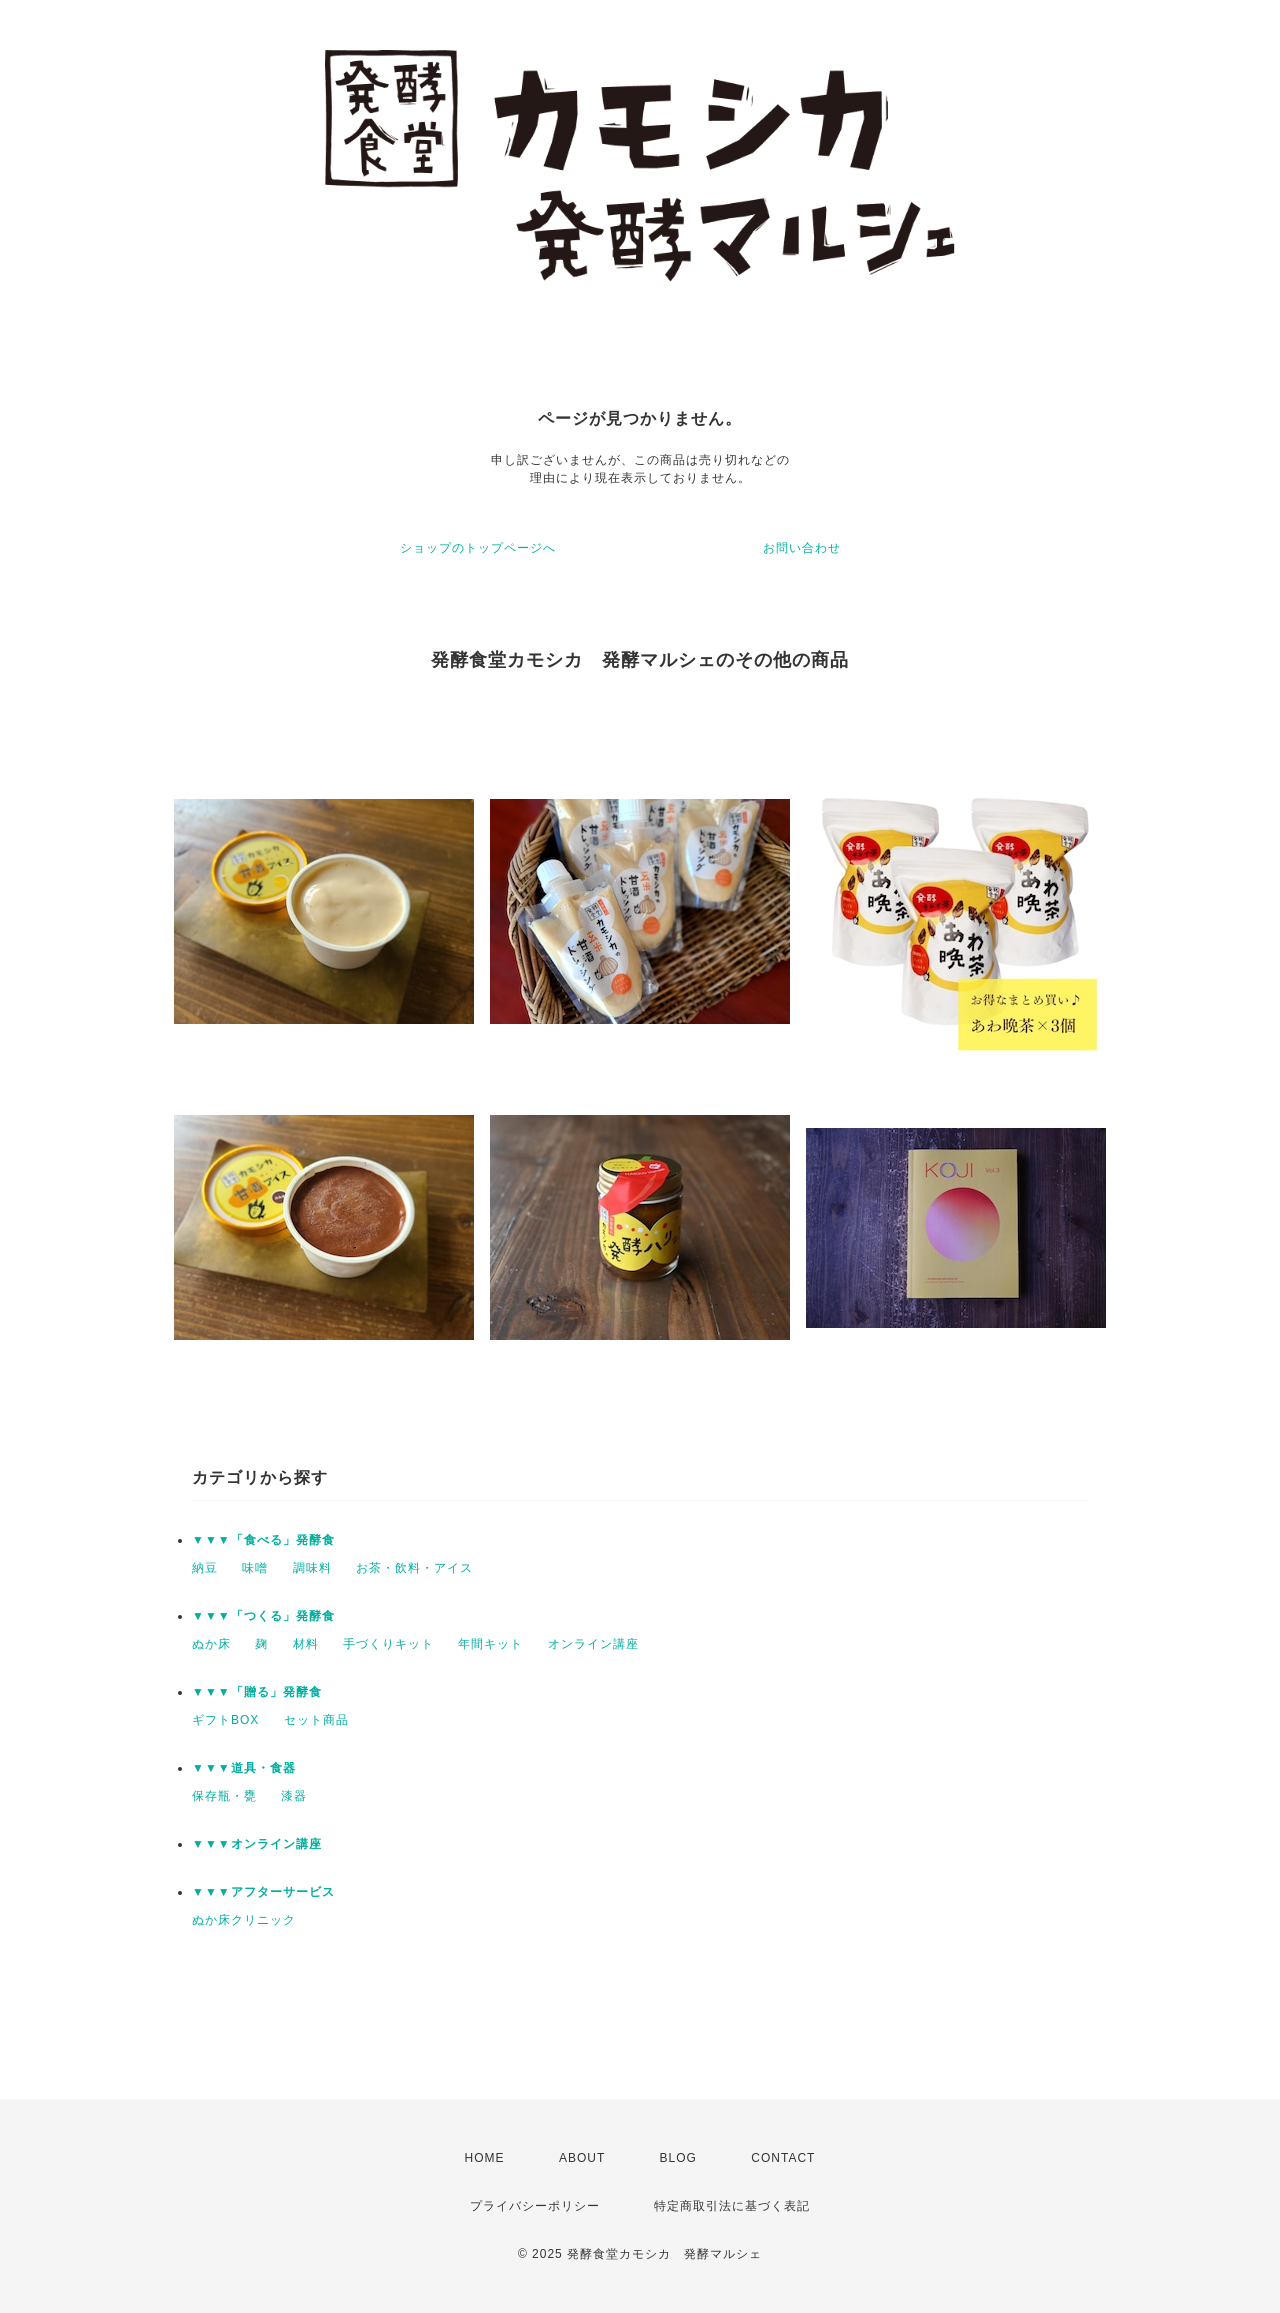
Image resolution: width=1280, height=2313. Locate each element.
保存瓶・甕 (224, 1796)
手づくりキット (388, 1644)
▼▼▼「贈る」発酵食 (257, 1692)
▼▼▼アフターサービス (263, 1892)
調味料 (312, 1568)
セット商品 (316, 1720)
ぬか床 (211, 1644)
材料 (306, 1644)
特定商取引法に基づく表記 (732, 2206)
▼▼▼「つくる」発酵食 (263, 1616)
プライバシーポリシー (535, 2206)
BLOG (678, 2158)
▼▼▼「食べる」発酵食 (263, 1540)
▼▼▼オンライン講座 (257, 1844)
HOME (485, 2158)
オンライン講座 (593, 1644)
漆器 (294, 1796)
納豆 (205, 1568)
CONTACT (783, 2158)
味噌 (255, 1568)
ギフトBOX (225, 1720)
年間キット (490, 1644)
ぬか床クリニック (244, 1920)
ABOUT (582, 2158)
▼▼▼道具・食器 (244, 1768)
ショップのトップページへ (478, 548)
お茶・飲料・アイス (414, 1568)
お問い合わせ (802, 548)
